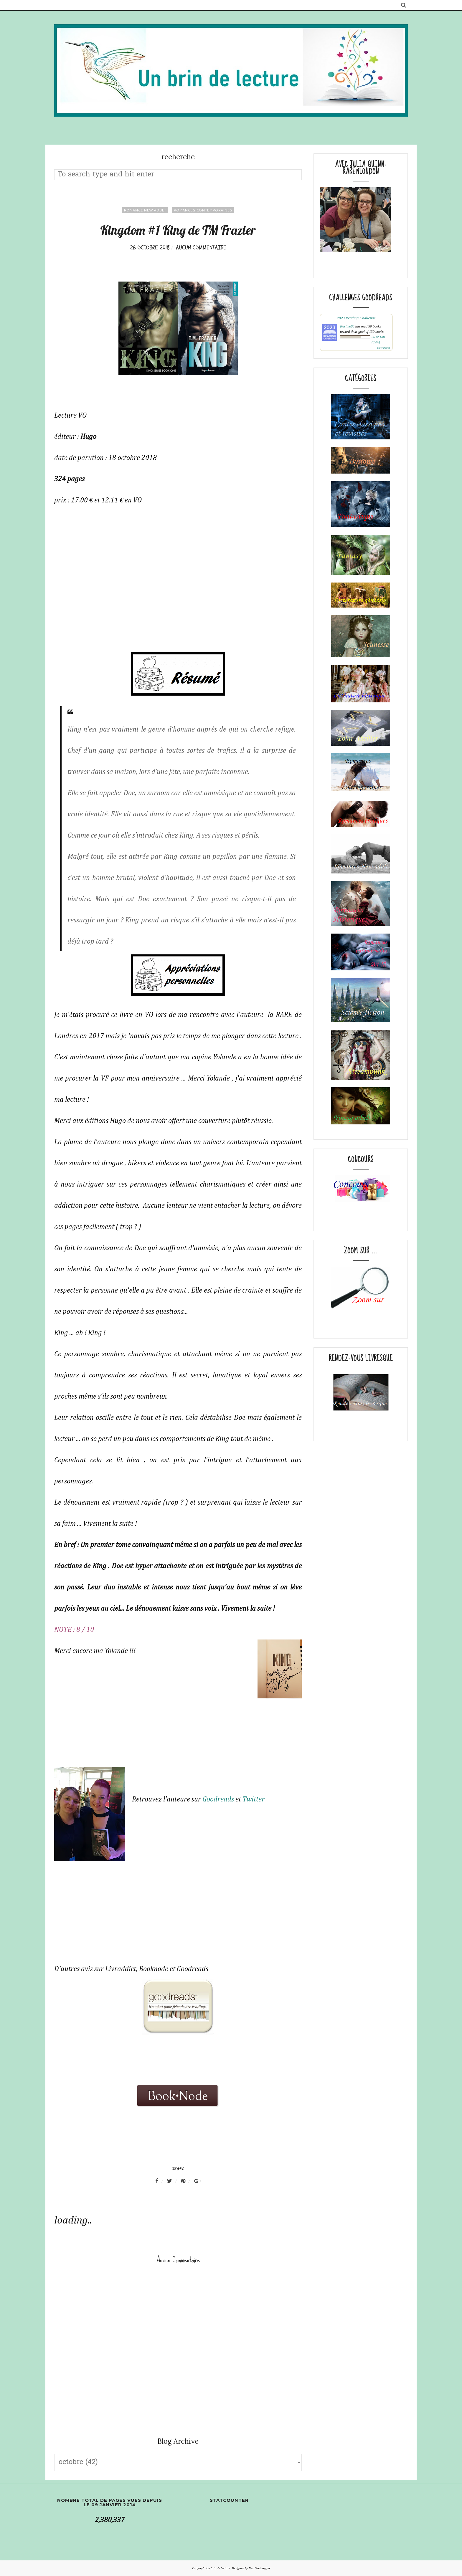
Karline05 (347, 326)
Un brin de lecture (218, 2568)
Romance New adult (145, 210)
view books (383, 347)
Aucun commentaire (201, 248)
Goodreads (217, 1799)
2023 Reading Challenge (356, 318)
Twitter (253, 1799)
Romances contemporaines (203, 210)
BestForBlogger (259, 2568)
